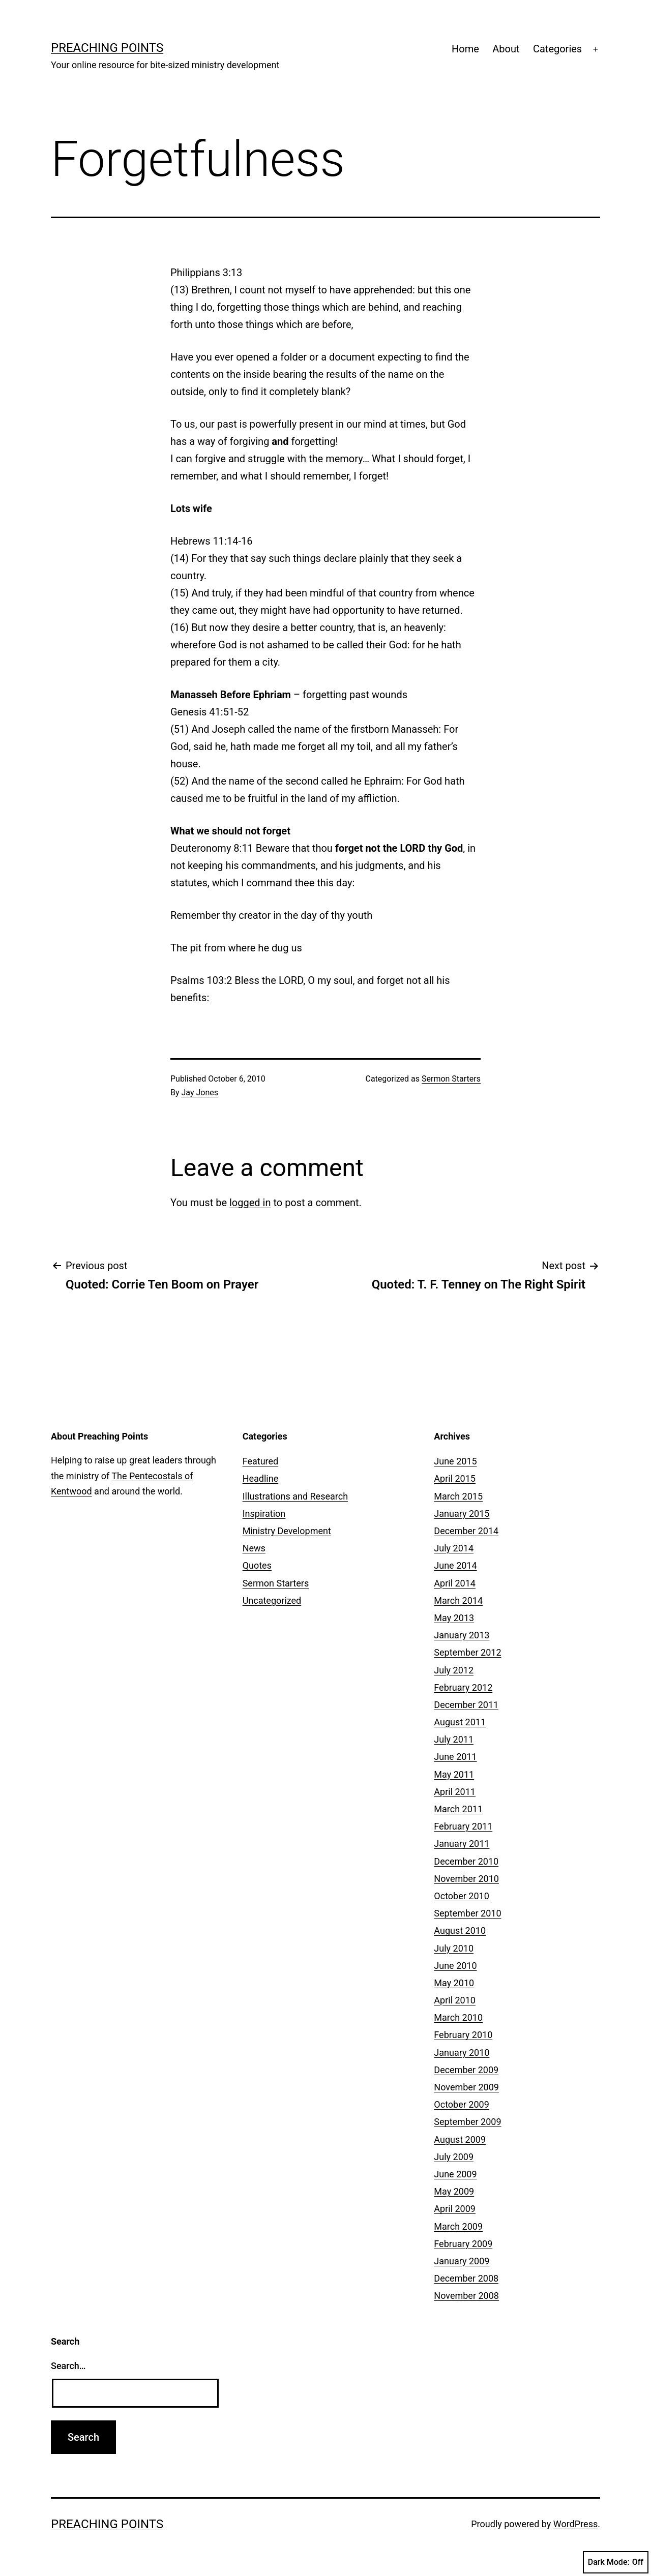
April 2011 (455, 1791)
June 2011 (455, 1756)
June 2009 (455, 2174)
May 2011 (454, 1774)
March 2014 (458, 1600)
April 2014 (455, 1583)
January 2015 (461, 1513)
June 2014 (455, 1565)
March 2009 (458, 2226)
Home (465, 49)
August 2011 (460, 1722)
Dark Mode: (615, 2562)
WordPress (575, 2524)
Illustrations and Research (295, 1496)
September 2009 (467, 2121)
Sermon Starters (451, 1079)
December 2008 (466, 2278)
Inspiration (264, 1513)
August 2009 (460, 2139)
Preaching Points (107, 48)
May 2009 (454, 2191)
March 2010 (458, 2017)
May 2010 (454, 1983)
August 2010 (460, 1930)
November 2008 (466, 2295)
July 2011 (454, 1739)
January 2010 (461, 2052)
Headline (261, 1478)
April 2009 (455, 2208)
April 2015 (455, 1478)
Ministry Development (287, 1530)
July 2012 (454, 1670)
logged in (250, 1202)
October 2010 (461, 1896)
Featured (261, 1461)
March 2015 (458, 1496)
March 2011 (458, 1809)
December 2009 (466, 2069)
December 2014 (466, 1530)
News (254, 1548)
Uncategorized (272, 1600)
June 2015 (455, 1461)
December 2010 (466, 1861)
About (505, 49)
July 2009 (454, 2156)
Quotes (257, 1565)
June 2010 (455, 1965)
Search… (68, 2365)
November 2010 (466, 1878)
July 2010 (454, 1948)
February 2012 (463, 1687)
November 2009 (466, 2087)
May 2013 (454, 1617)
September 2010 (467, 1913)
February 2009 (463, 2243)
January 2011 (461, 1843)
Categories (557, 49)
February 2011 (463, 1826)
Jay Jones (200, 1092)
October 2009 (461, 2104)
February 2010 (463, 2034)
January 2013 (461, 1635)
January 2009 (461, 2261)
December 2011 (466, 1704)
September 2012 (467, 1652)
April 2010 (455, 2000)
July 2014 (454, 1548)
